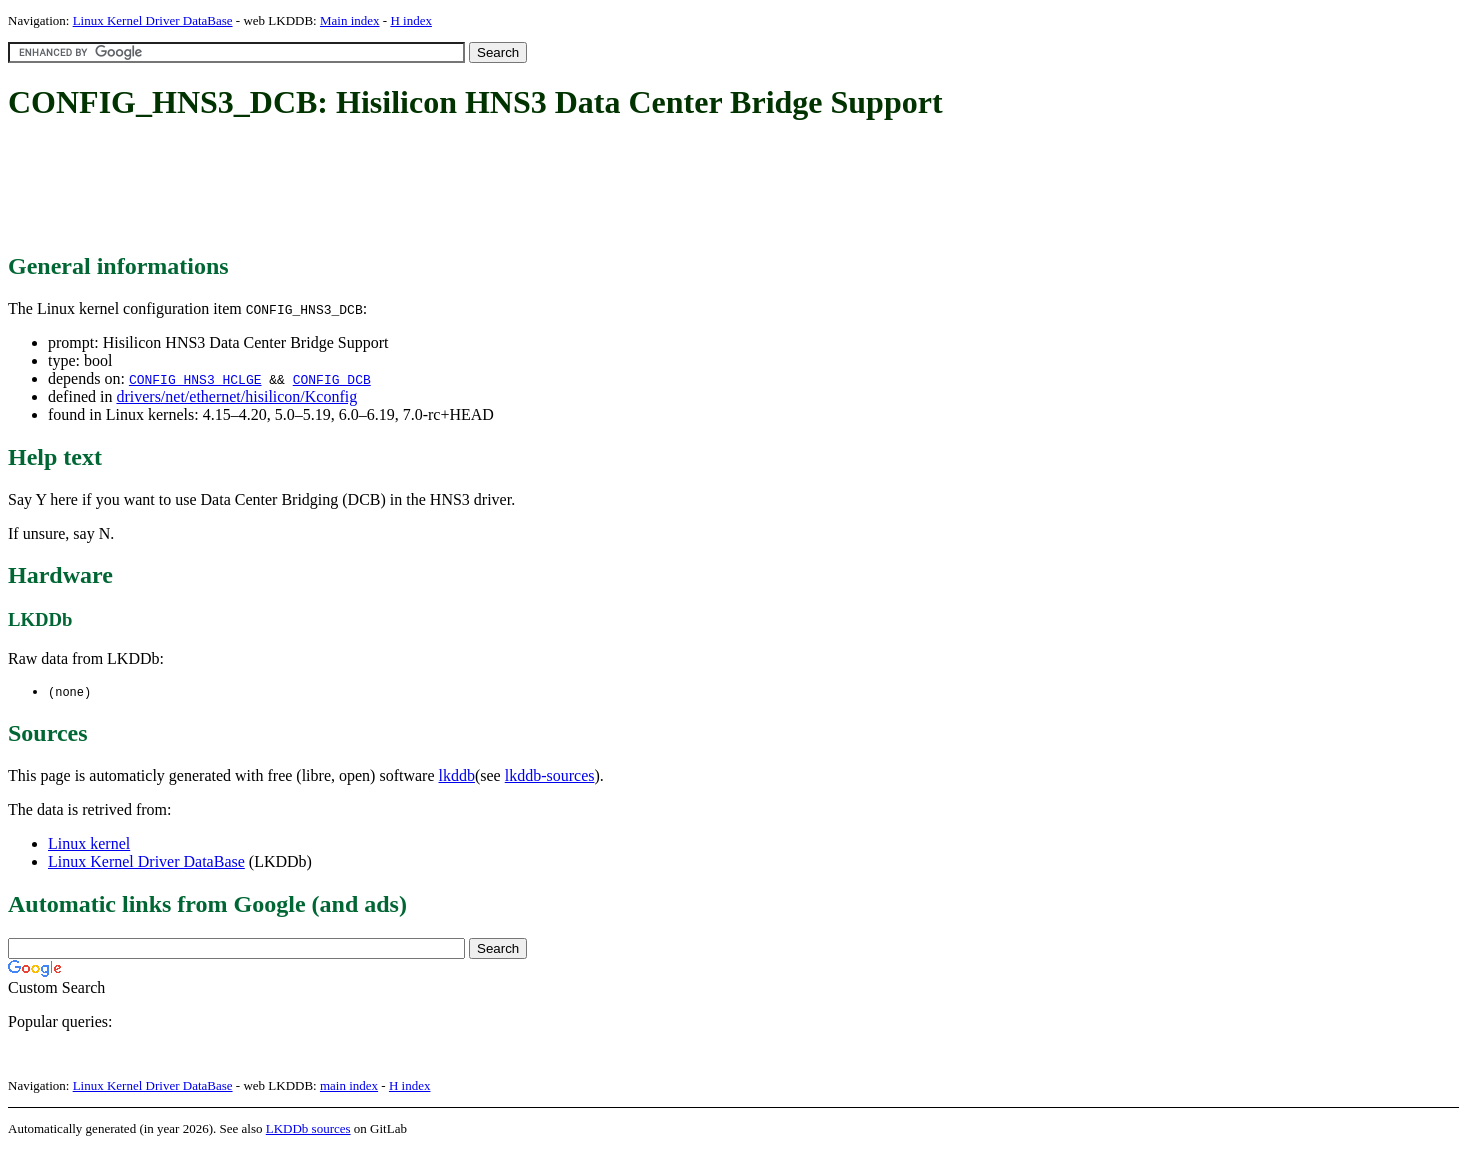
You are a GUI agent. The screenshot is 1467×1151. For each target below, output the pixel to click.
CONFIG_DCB (332, 379)
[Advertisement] (372, 188)
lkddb (457, 776)
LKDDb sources (308, 1129)
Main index (350, 20)
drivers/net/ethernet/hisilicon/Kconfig (236, 396)
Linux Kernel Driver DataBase (153, 20)
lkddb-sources (550, 776)
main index (349, 1086)
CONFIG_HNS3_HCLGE (195, 379)
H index (411, 20)
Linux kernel (89, 844)
